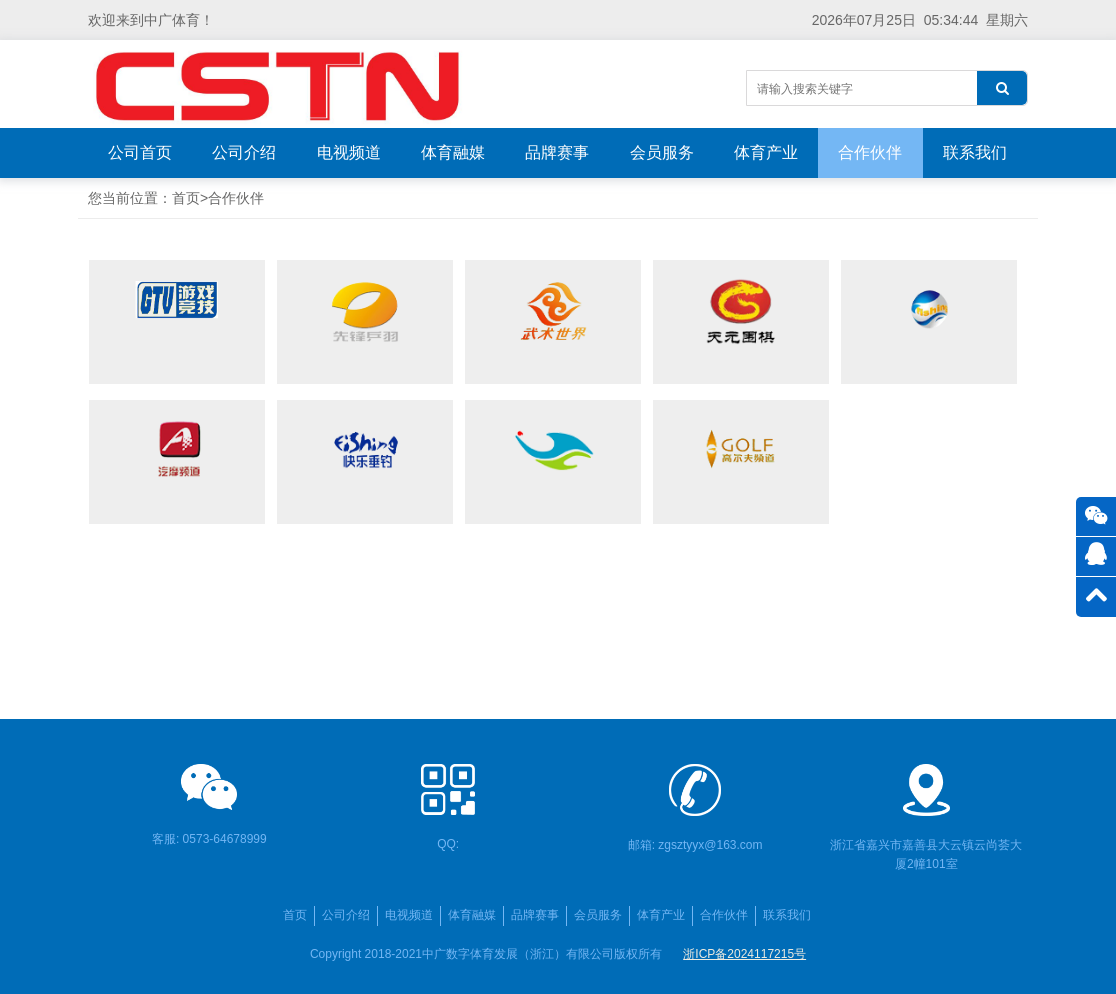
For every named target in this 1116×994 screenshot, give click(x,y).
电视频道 (349, 152)
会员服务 (662, 152)
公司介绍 (244, 152)
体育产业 (766, 152)
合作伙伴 (870, 152)
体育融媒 (453, 152)
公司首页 (140, 152)
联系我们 (975, 152)
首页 (186, 198)
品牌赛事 (557, 152)
